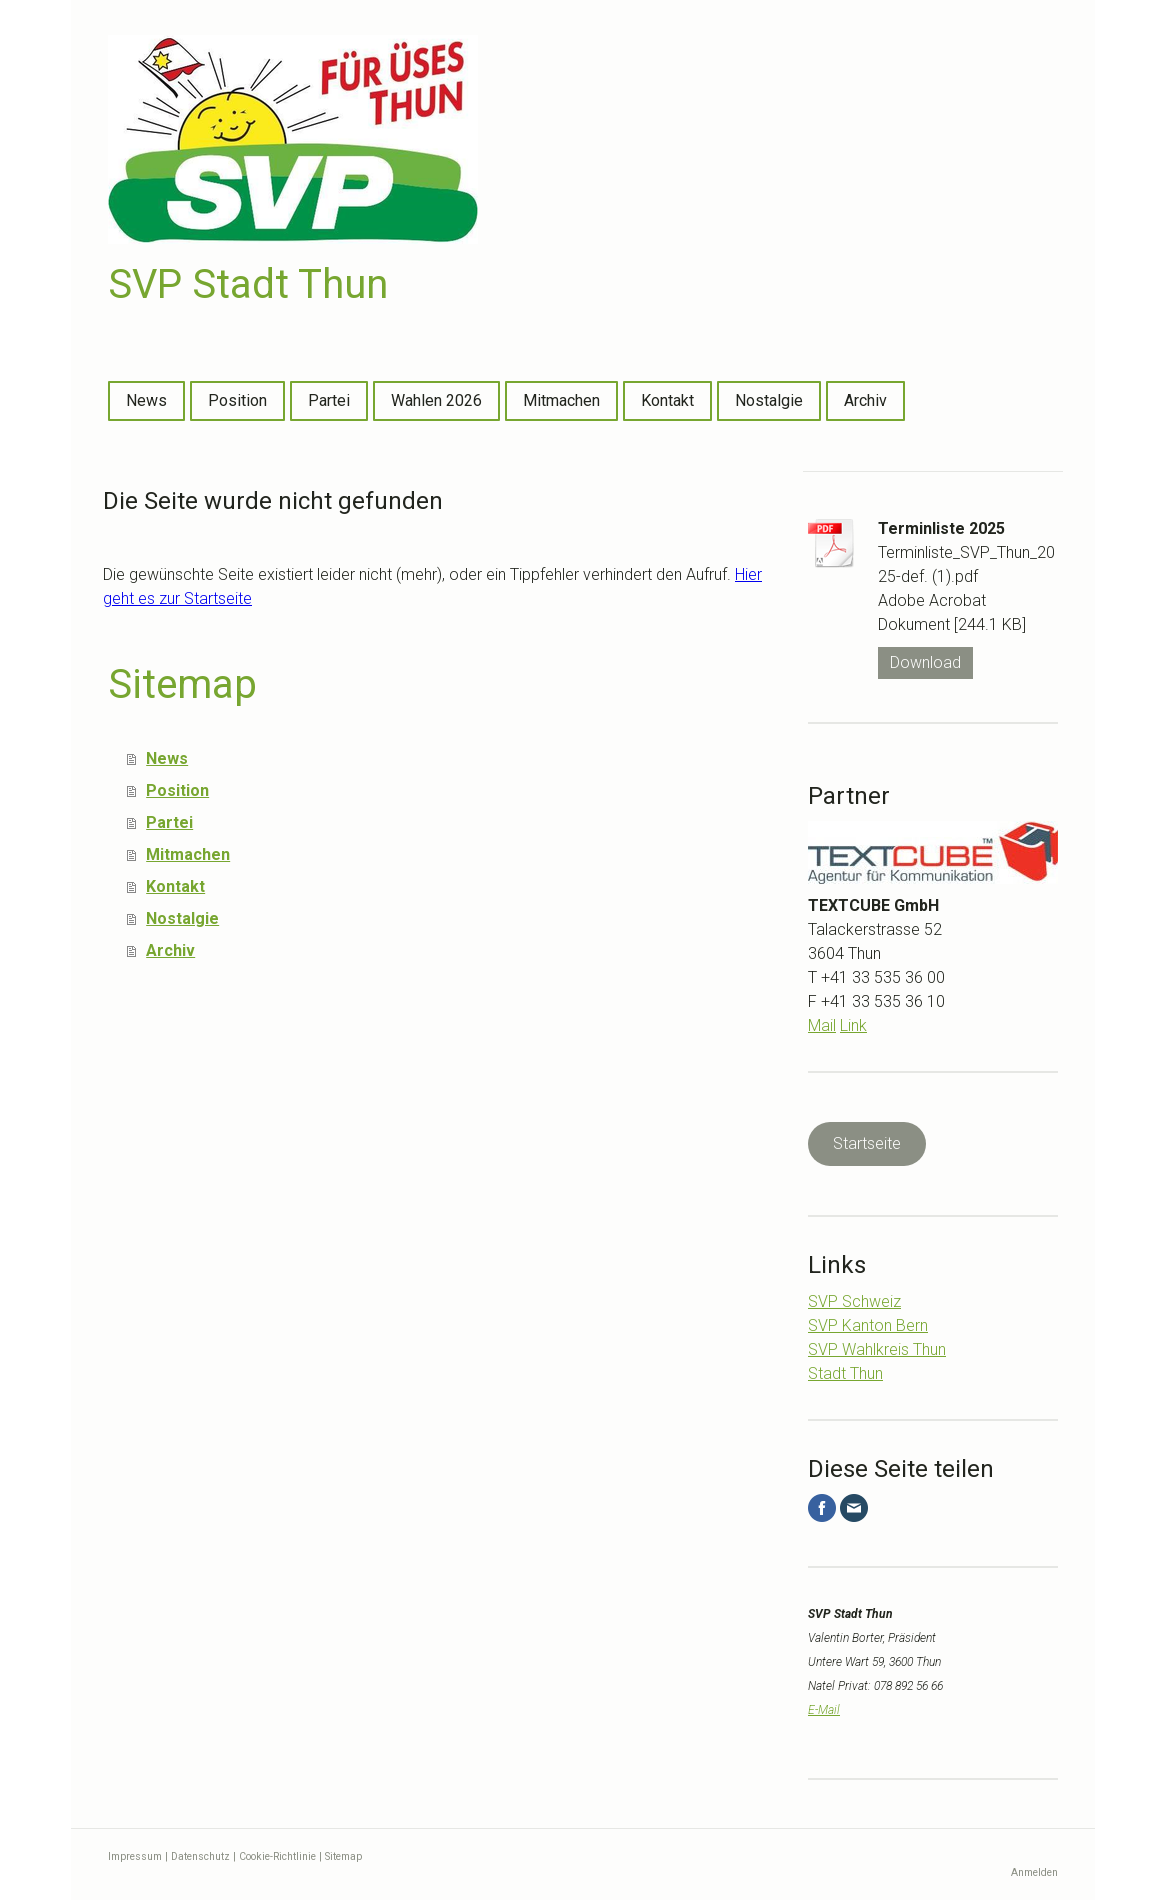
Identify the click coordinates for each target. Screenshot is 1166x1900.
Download (925, 662)
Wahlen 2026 (436, 400)
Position (237, 400)
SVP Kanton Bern (868, 1325)
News (146, 400)
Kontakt (667, 400)
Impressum (135, 1856)
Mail (822, 1025)
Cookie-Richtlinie (277, 1856)
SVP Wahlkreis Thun (877, 1349)
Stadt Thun (845, 1373)
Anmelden (1034, 1872)
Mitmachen (561, 400)
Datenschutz (200, 1856)
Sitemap (343, 1856)
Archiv (865, 400)
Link (853, 1025)
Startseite (867, 1143)
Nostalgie (769, 400)
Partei (329, 400)
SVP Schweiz (854, 1301)
